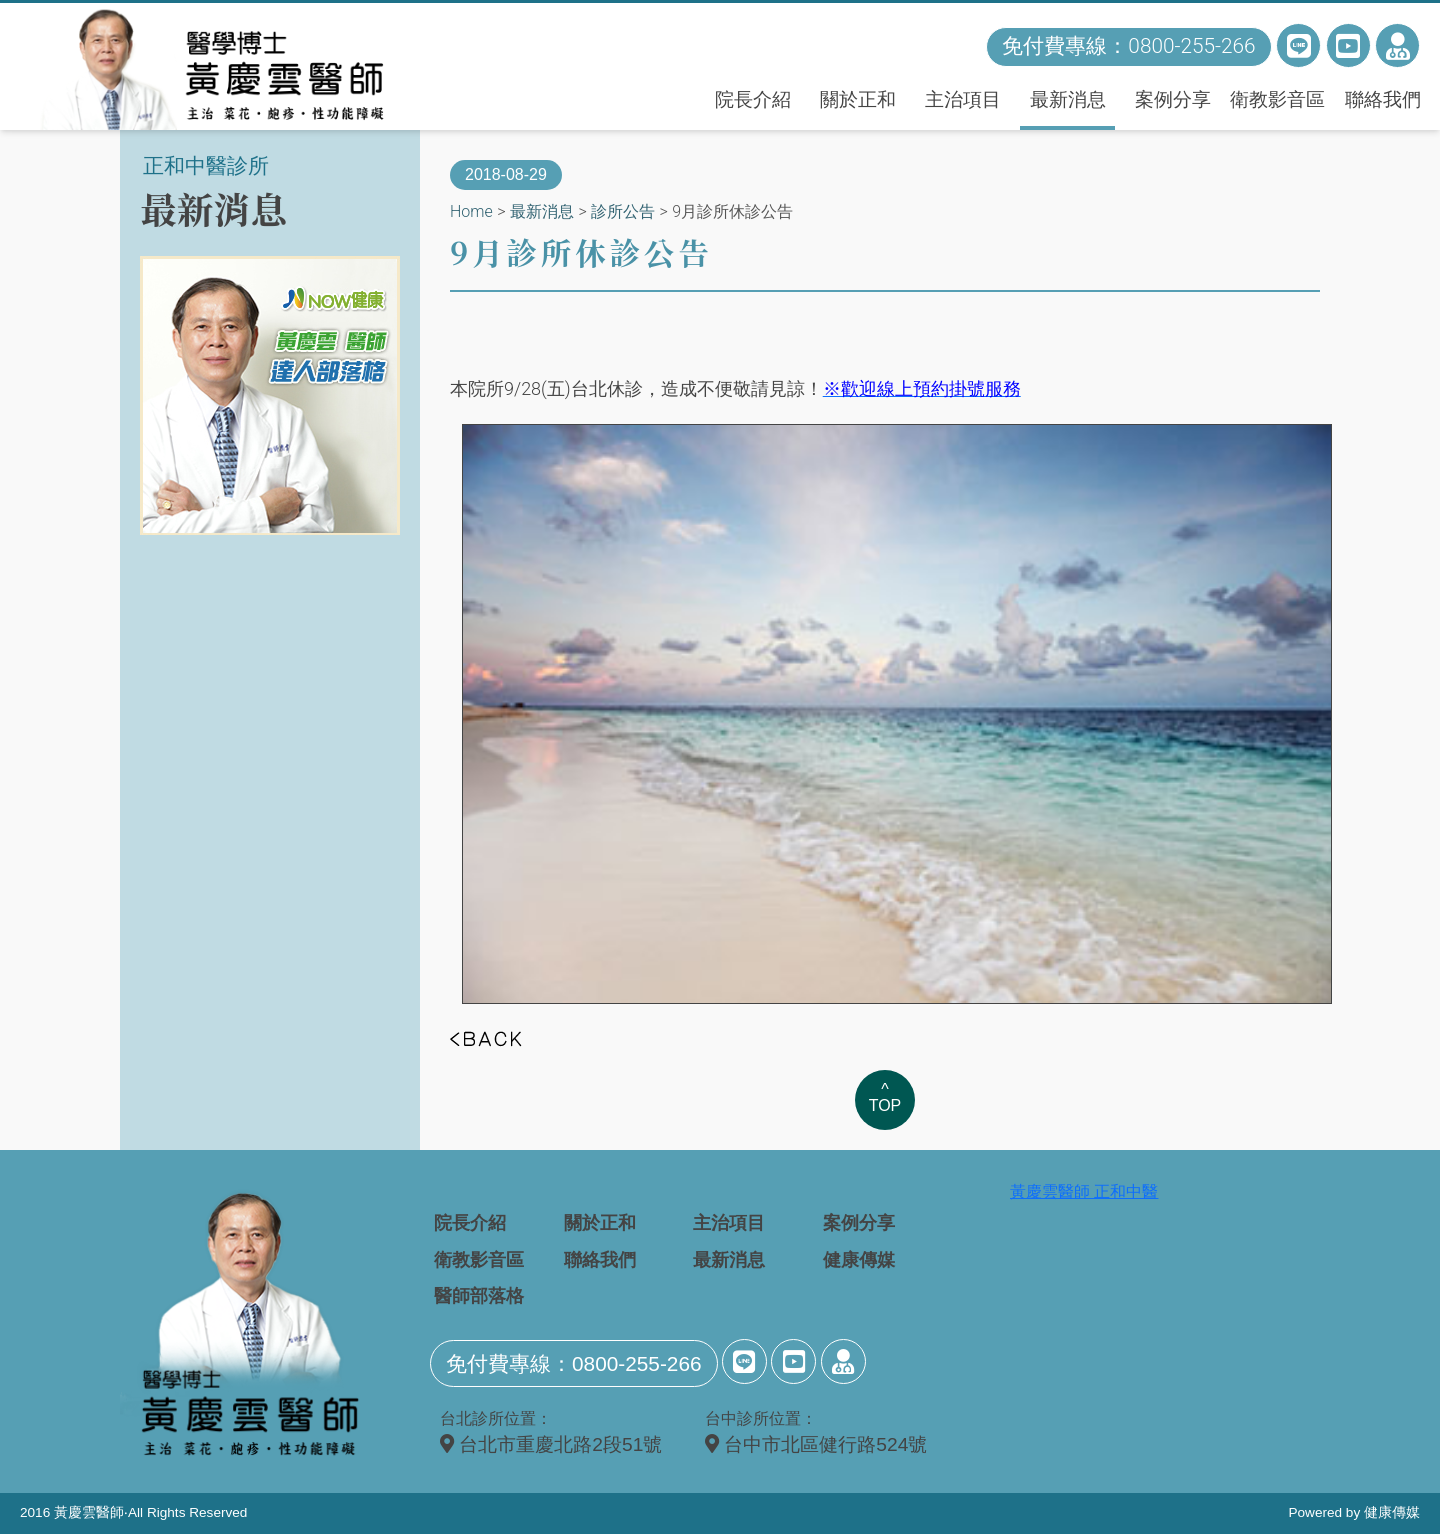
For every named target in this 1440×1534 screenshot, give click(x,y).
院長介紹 (753, 99)
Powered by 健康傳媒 (1354, 1512)
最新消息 (1068, 99)
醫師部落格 (479, 1296)
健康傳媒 (859, 1260)
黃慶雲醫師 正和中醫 (1084, 1191)
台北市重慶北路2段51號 (551, 1444)
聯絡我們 (1383, 99)
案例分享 (1173, 99)
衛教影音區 (1277, 99)
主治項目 (963, 99)
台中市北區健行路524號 (816, 1444)
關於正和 (858, 99)
